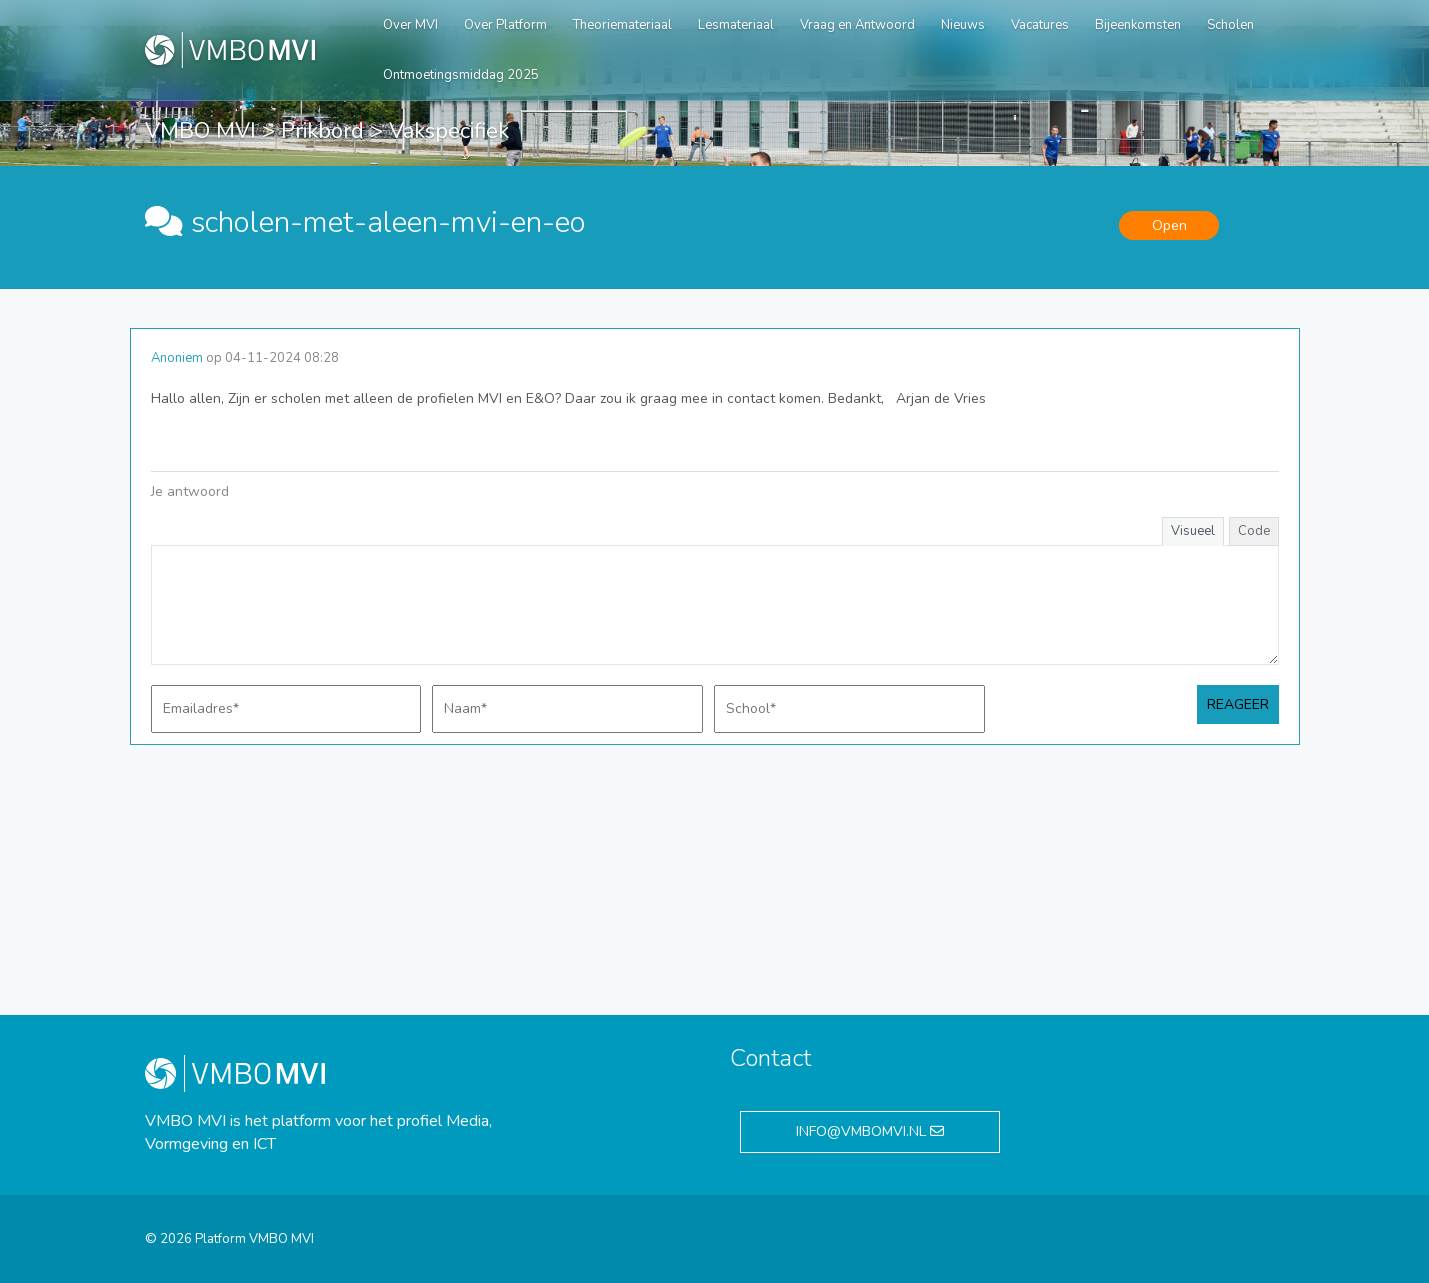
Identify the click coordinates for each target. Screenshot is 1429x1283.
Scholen (1230, 25)
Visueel (1193, 531)
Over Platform (505, 25)
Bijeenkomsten (1138, 25)
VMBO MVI (200, 131)
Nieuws (963, 25)
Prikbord (322, 131)
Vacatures (1040, 25)
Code (1254, 531)
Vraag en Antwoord (857, 25)
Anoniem (177, 358)
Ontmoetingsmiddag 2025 (461, 75)
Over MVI (410, 25)
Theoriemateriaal (622, 25)
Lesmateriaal (736, 25)
